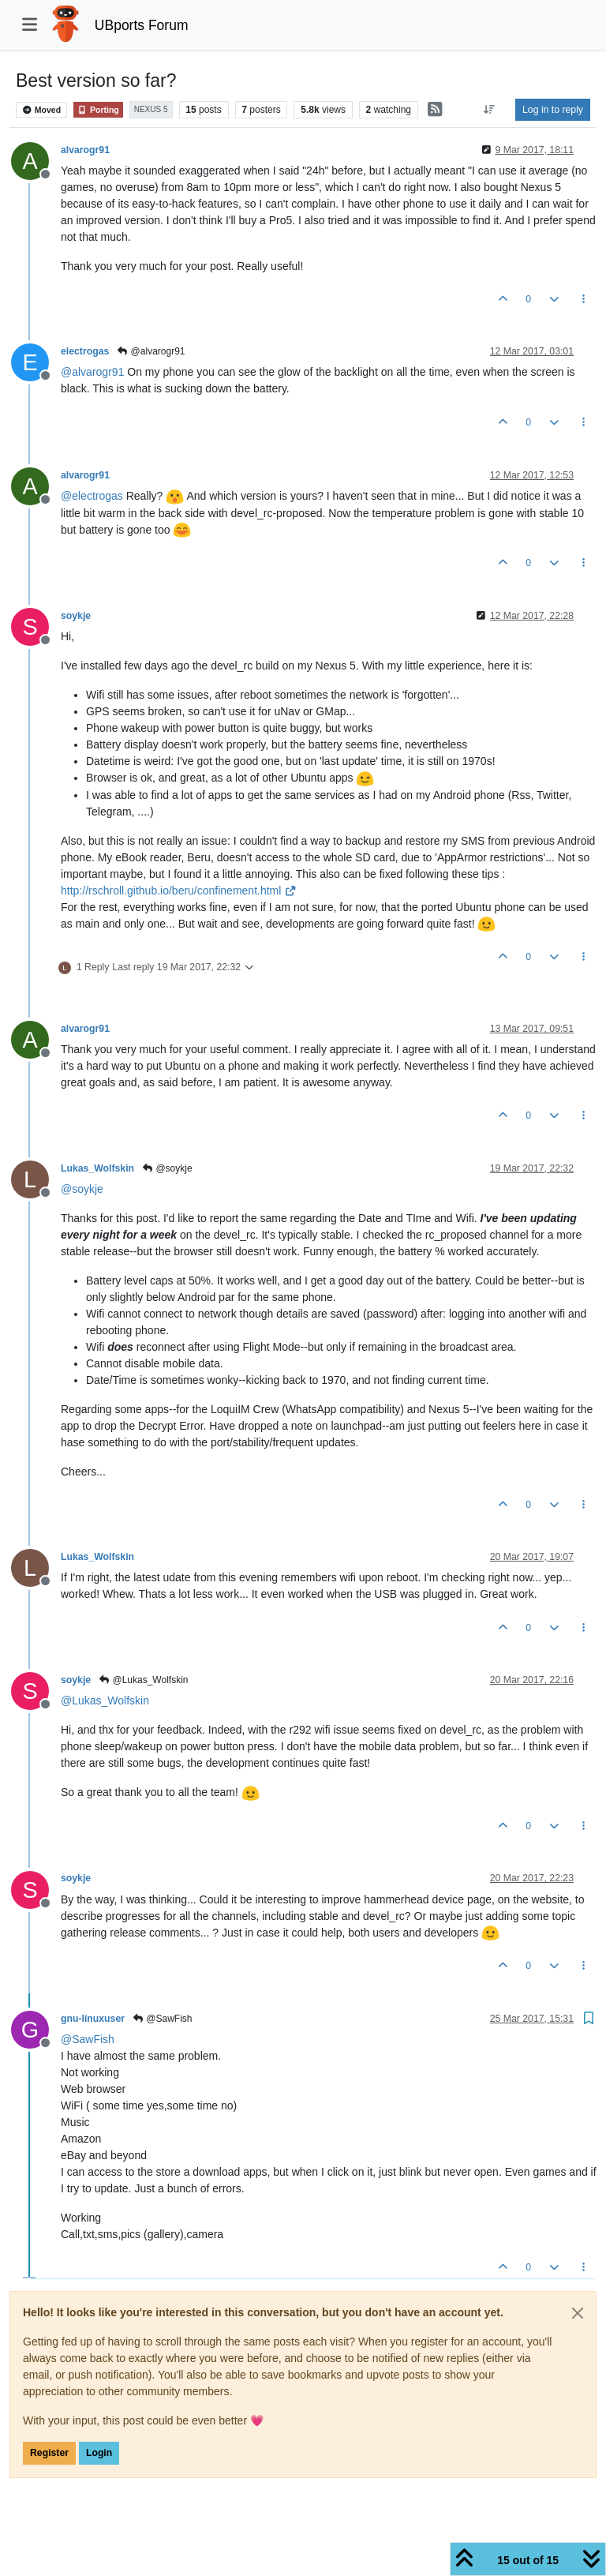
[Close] (577, 2313)
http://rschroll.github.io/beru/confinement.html (179, 890)
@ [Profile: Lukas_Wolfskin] (105, 1700)
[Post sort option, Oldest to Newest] (490, 110)
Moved (41, 109)
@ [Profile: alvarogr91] (92, 372)
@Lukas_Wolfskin (143, 1679)
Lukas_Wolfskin (97, 1168)
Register (49, 2452)
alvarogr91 (85, 150)
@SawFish (162, 2018)
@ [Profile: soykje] (82, 1189)
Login (99, 2452)
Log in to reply (552, 109)
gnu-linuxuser (93, 2018)
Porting (98, 109)
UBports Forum (142, 25)
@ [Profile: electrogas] (92, 495)
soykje (76, 615)
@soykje (167, 1168)
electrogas (85, 351)
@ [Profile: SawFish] (87, 2039)
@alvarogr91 (150, 351)
